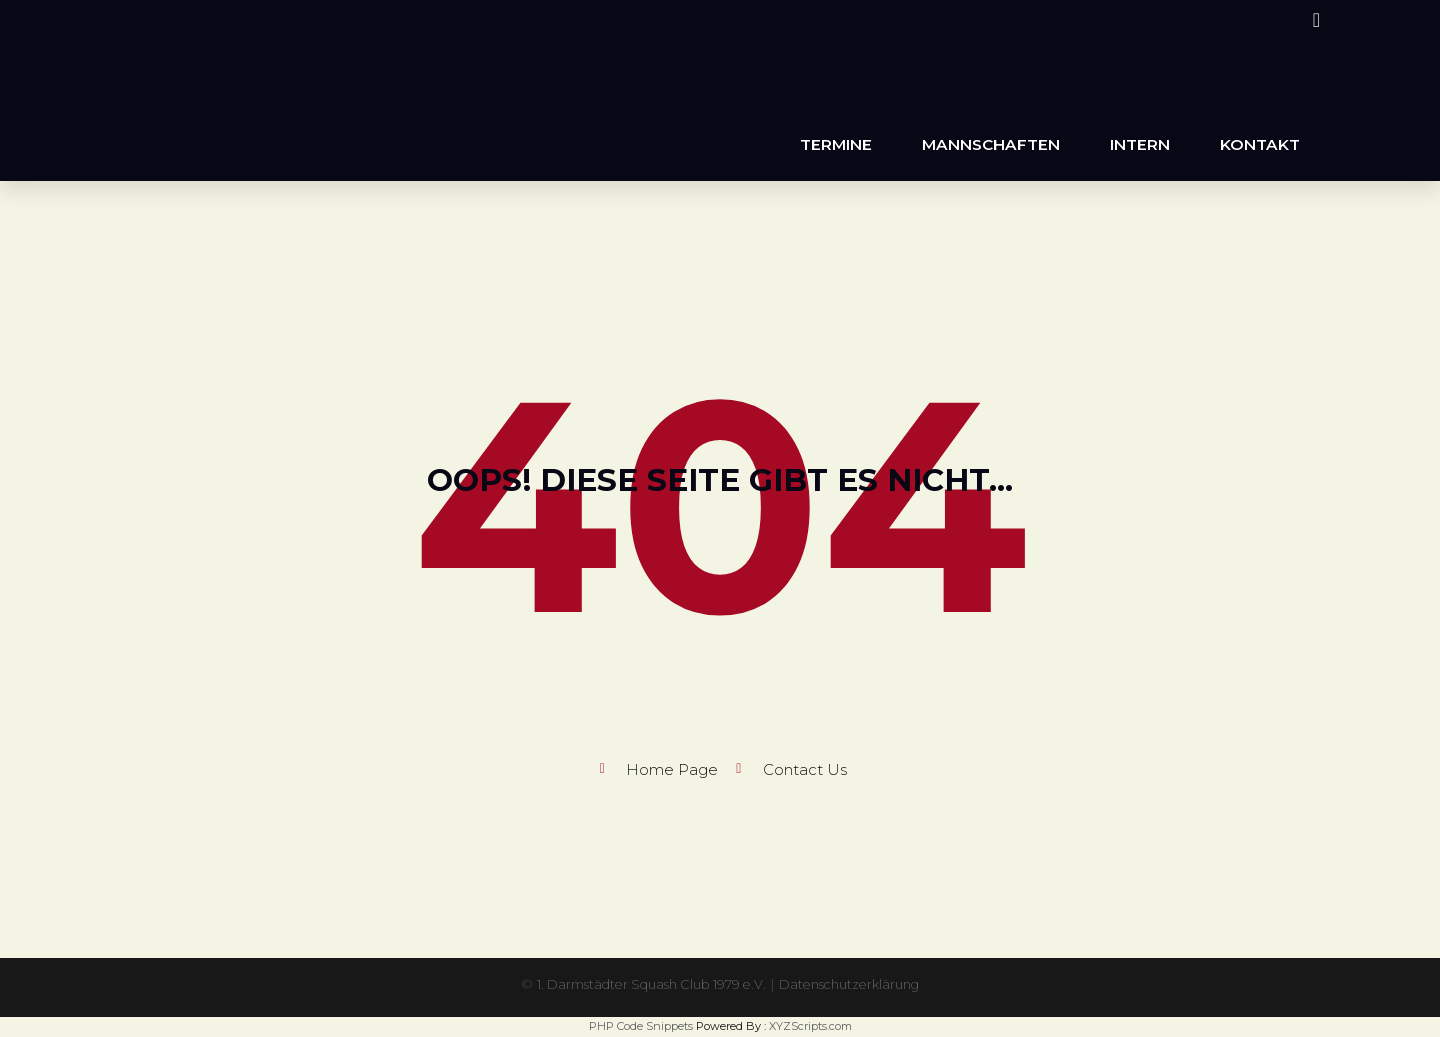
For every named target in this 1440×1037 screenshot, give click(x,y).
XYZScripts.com (810, 1026)
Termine (836, 144)
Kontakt (1260, 144)
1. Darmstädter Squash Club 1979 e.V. (644, 984)
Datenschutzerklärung (861, 984)
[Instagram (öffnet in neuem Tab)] (1313, 20)
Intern (1140, 144)
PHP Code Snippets (641, 1026)
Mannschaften (991, 144)
